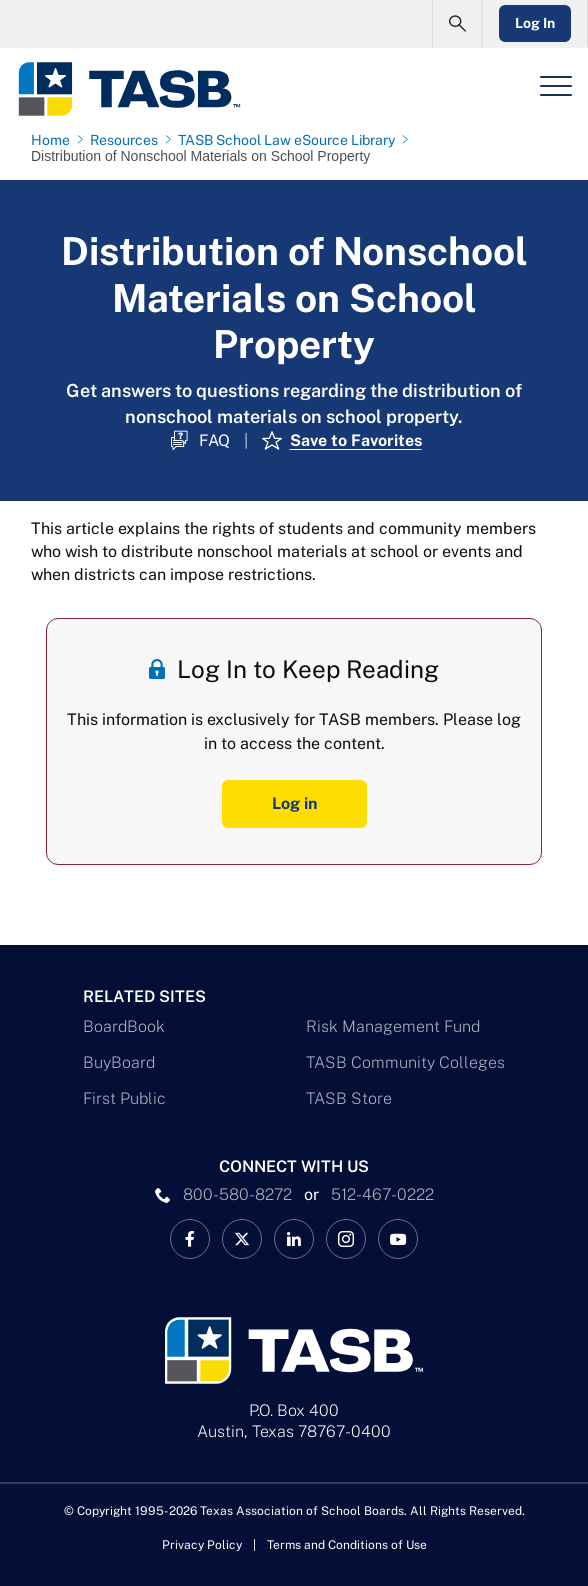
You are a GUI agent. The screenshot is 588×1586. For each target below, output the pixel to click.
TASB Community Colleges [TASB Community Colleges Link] (405, 1062)
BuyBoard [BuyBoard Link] (119, 1062)
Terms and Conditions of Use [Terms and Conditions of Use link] (347, 1545)
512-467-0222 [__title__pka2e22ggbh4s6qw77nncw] (382, 1194)
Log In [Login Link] (535, 23)
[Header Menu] (556, 86)
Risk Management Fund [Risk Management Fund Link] (393, 1026)
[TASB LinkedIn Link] (294, 1239)
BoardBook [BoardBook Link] (124, 1026)
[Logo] (128, 89)
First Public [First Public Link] (124, 1098)
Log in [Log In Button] (294, 803)
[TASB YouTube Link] (398, 1239)
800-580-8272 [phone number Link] (237, 1194)
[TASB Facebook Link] (190, 1239)
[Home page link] (54, 140)
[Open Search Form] (457, 24)
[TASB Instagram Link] (346, 1239)
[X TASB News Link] (242, 1239)
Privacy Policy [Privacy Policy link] (202, 1545)
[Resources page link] (128, 140)
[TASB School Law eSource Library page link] (290, 140)
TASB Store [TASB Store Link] (349, 1098)
